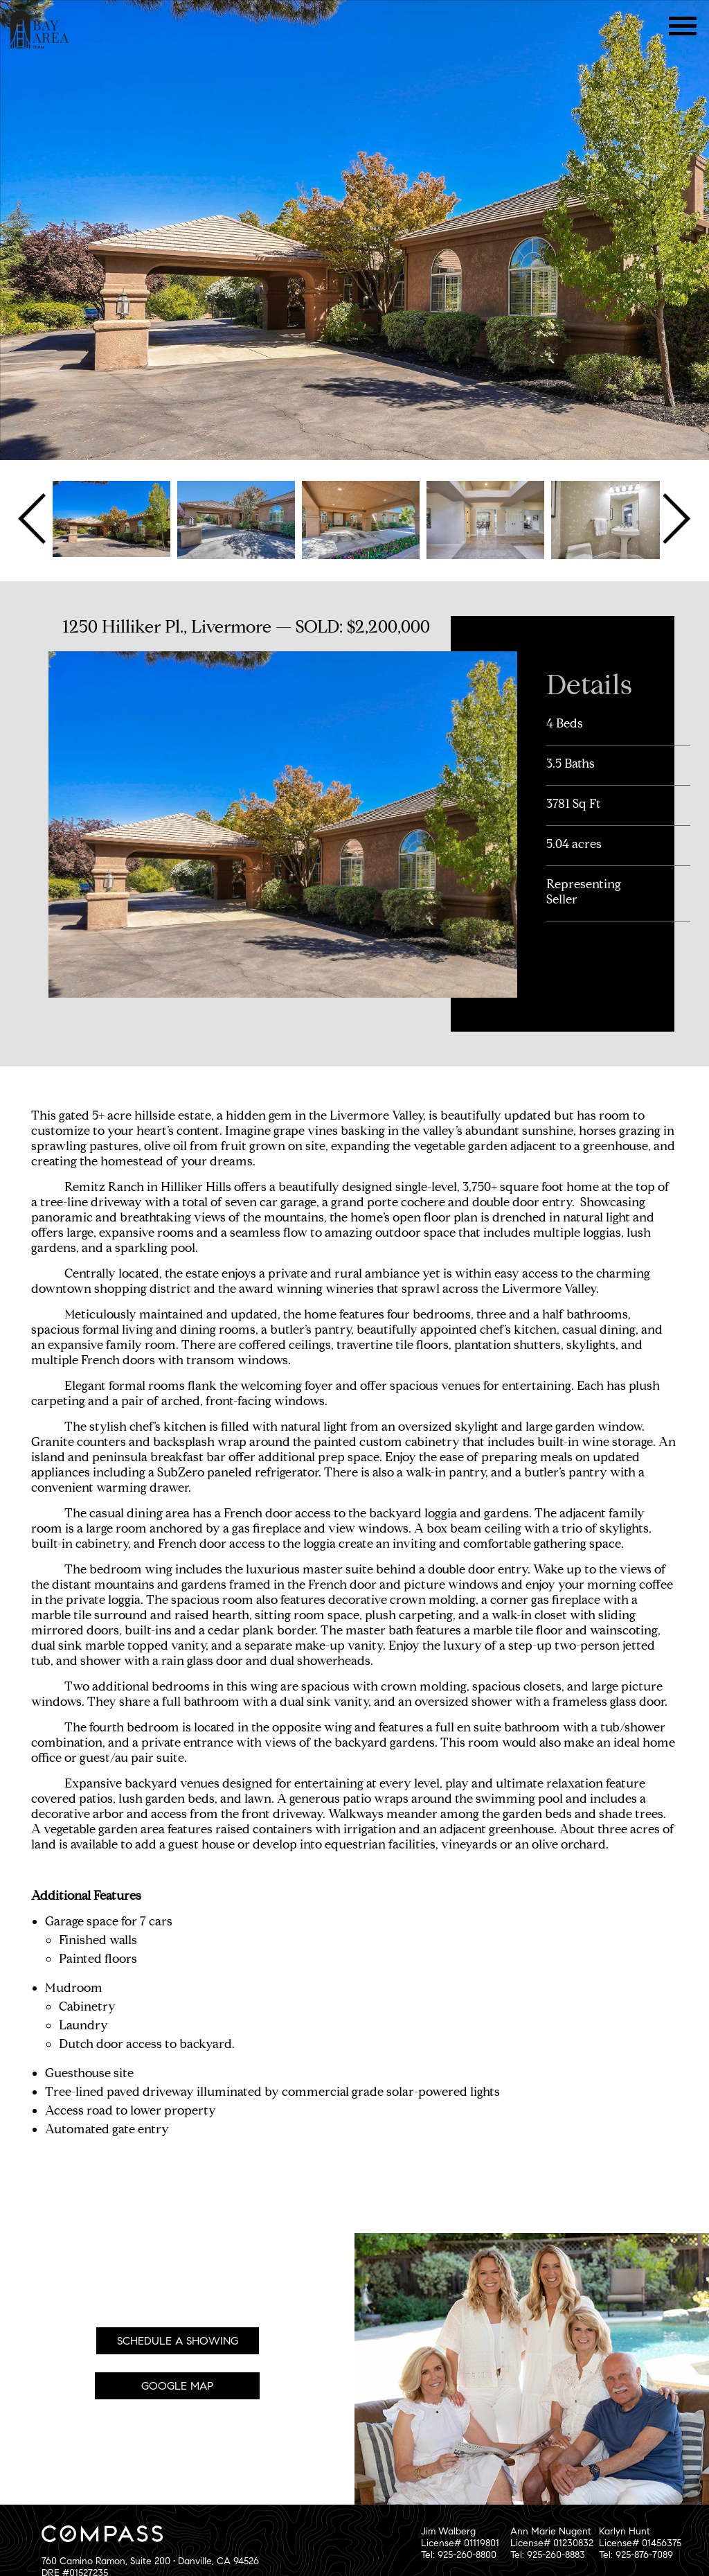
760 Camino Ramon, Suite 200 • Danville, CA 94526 (150, 2561)
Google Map (177, 2385)
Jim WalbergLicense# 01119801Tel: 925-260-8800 (460, 2543)
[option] (111, 519)
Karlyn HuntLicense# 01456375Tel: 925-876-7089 (640, 2543)
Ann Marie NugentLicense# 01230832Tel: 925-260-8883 (551, 2543)
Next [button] (675, 519)
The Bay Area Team (39, 29)
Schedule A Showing (177, 2340)
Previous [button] (33, 519)
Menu (683, 26)
